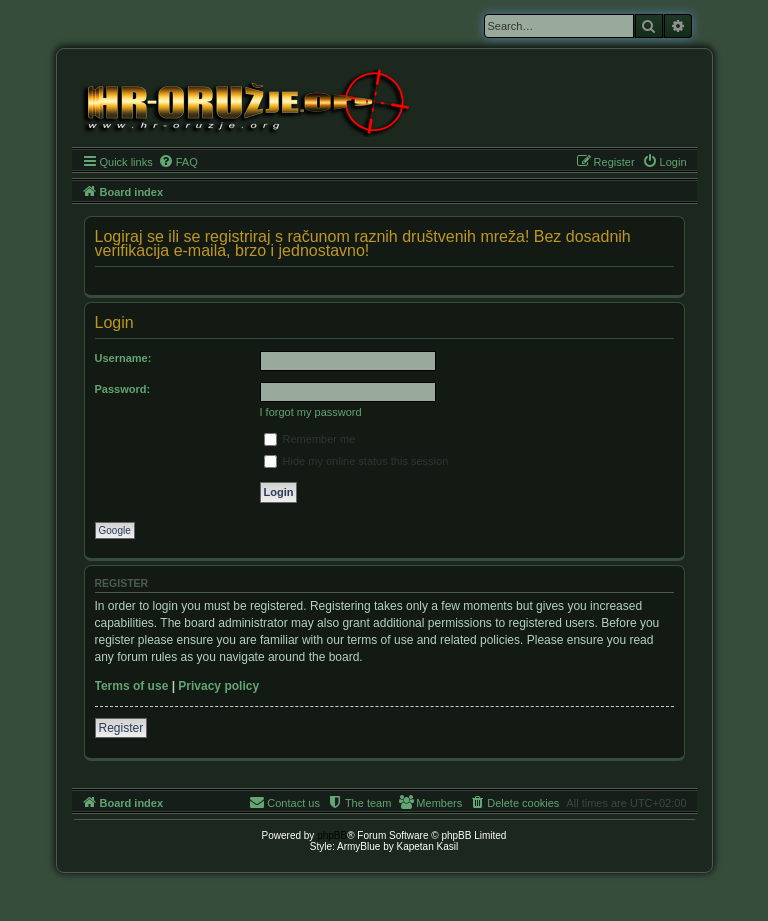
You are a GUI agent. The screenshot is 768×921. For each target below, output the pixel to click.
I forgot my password (311, 412)
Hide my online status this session (356, 461)
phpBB (332, 835)
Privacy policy (218, 686)
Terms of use (132, 686)
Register (121, 728)
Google (115, 530)
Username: (123, 358)
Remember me (310, 439)
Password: (123, 389)
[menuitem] (178, 162)
